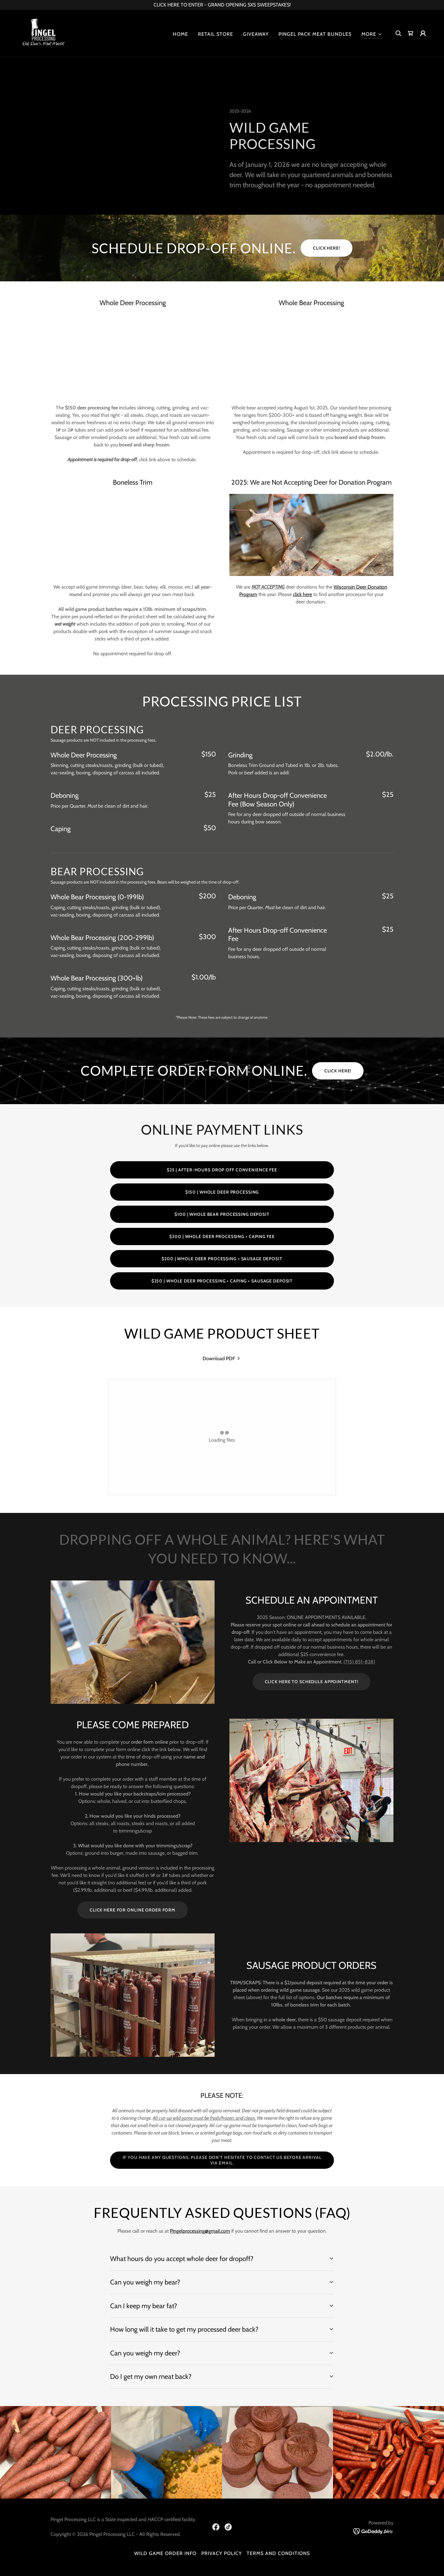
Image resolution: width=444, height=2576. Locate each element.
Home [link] (180, 34)
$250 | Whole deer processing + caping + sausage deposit (222, 1281)
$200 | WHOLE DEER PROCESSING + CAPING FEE (221, 1236)
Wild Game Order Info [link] (165, 2553)
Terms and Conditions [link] (278, 2553)
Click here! (338, 1071)
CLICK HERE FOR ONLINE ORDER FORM (132, 1910)
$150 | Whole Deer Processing (222, 1192)
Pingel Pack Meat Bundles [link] (315, 34)
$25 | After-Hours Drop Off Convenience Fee (222, 1170)
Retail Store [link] (215, 34)
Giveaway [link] (256, 34)
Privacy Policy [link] (221, 2553)
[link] (43, 33)
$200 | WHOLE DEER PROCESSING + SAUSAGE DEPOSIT (222, 1258)
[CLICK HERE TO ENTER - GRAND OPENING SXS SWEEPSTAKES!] (222, 5)
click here (302, 594)
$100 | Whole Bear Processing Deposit (222, 1214)
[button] (371, 34)
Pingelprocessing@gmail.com (200, 2231)
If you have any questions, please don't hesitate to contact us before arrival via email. (222, 2160)
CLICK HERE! (326, 248)
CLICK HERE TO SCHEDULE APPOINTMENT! (311, 1681)
